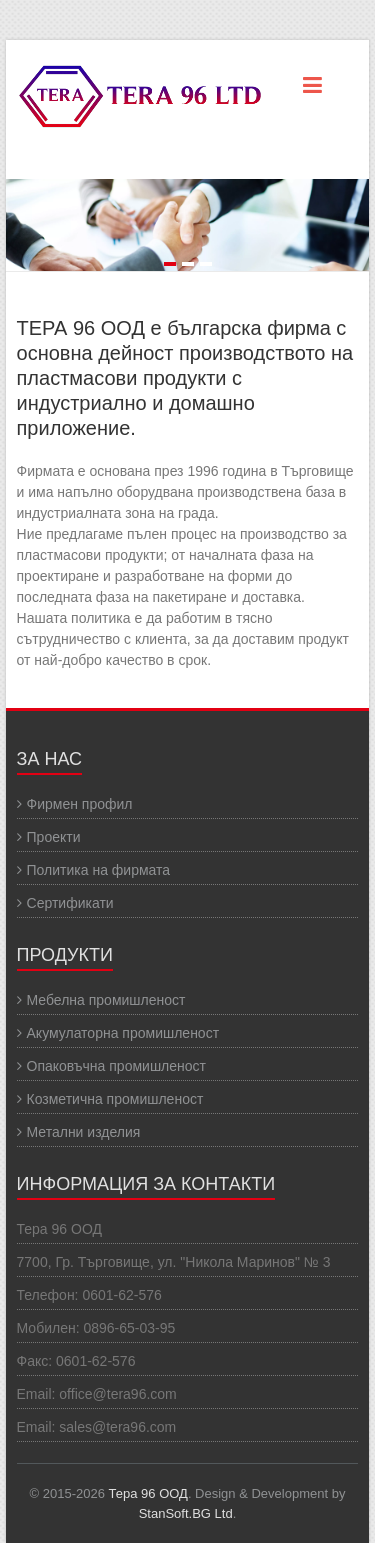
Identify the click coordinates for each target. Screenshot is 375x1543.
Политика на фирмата (99, 870)
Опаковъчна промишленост (116, 1066)
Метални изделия (84, 1132)
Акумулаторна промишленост (123, 1033)
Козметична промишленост (115, 1099)
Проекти (54, 837)
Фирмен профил (80, 804)
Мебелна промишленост (106, 1000)
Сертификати (70, 903)
